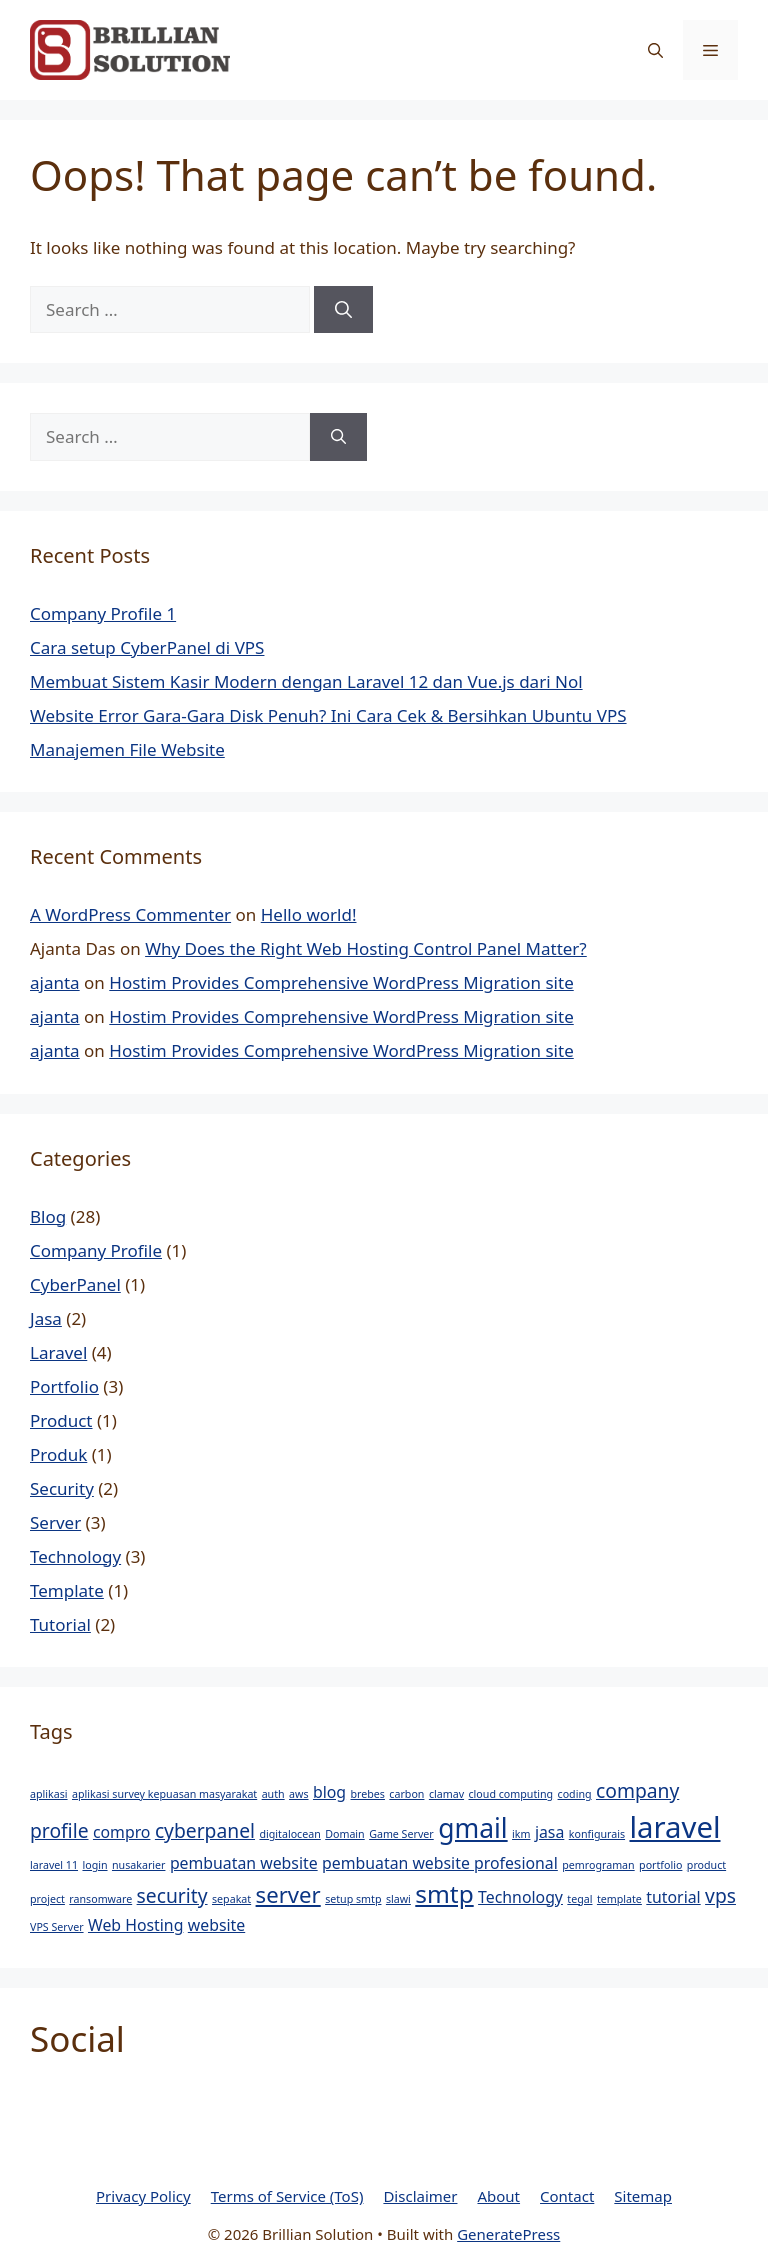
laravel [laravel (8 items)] (674, 1827)
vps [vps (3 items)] (720, 1895)
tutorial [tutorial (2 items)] (673, 1897)
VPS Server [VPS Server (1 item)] (57, 1927)
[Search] (343, 310)
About (498, 2196)
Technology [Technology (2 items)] (520, 1897)
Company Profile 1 (103, 613)
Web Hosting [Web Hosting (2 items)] (135, 1925)
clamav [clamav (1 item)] (446, 1794)
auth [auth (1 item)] (273, 1794)
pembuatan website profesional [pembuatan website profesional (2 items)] (440, 1863)
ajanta (55, 982)
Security (62, 1488)
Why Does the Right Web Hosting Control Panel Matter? (366, 948)
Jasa (46, 1318)
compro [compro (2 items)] (122, 1832)
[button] (655, 50)
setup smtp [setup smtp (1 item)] (353, 1899)
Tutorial (60, 1624)
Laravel (58, 1352)
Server (55, 1522)
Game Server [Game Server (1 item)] (401, 1834)
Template (67, 1590)
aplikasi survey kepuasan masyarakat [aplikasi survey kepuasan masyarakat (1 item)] (164, 1794)
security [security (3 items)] (172, 1895)
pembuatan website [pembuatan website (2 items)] (244, 1863)
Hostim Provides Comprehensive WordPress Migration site (341, 982)
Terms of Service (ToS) (287, 2196)
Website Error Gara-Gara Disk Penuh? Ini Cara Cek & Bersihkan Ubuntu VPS (328, 715)
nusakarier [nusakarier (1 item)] (138, 1865)
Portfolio (64, 1386)
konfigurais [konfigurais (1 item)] (597, 1834)
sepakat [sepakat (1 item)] (231, 1899)
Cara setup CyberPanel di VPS (147, 647)
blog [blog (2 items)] (329, 1792)
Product (61, 1420)
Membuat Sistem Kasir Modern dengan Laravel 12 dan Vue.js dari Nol (306, 681)
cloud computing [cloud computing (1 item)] (511, 1794)
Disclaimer (420, 2196)
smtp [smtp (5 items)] (444, 1893)
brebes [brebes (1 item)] (368, 1794)
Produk (58, 1454)
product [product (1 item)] (706, 1865)
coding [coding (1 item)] (575, 1794)
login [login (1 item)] (94, 1865)
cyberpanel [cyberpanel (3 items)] (205, 1830)
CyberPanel (75, 1284)
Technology (75, 1556)
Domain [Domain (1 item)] (345, 1834)
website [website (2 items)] (216, 1925)
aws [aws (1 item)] (298, 1794)
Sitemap (643, 2196)
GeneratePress (508, 2234)
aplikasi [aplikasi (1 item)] (49, 1794)
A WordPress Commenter (130, 914)
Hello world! (309, 914)
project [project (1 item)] (47, 1899)
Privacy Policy (143, 2196)
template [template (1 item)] (619, 1899)
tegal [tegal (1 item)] (579, 1899)
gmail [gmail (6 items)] (473, 1828)
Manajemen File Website (127, 749)
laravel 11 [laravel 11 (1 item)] (54, 1865)
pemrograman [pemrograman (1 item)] (598, 1865)
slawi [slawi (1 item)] (398, 1899)
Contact (567, 2196)
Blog (48, 1216)
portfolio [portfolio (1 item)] (660, 1865)
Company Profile (96, 1250)
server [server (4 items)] (288, 1894)
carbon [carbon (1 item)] (406, 1794)
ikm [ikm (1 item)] (521, 1834)
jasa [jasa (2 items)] (549, 1832)
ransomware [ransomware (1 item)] (100, 1899)
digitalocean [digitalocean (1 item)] (289, 1834)
